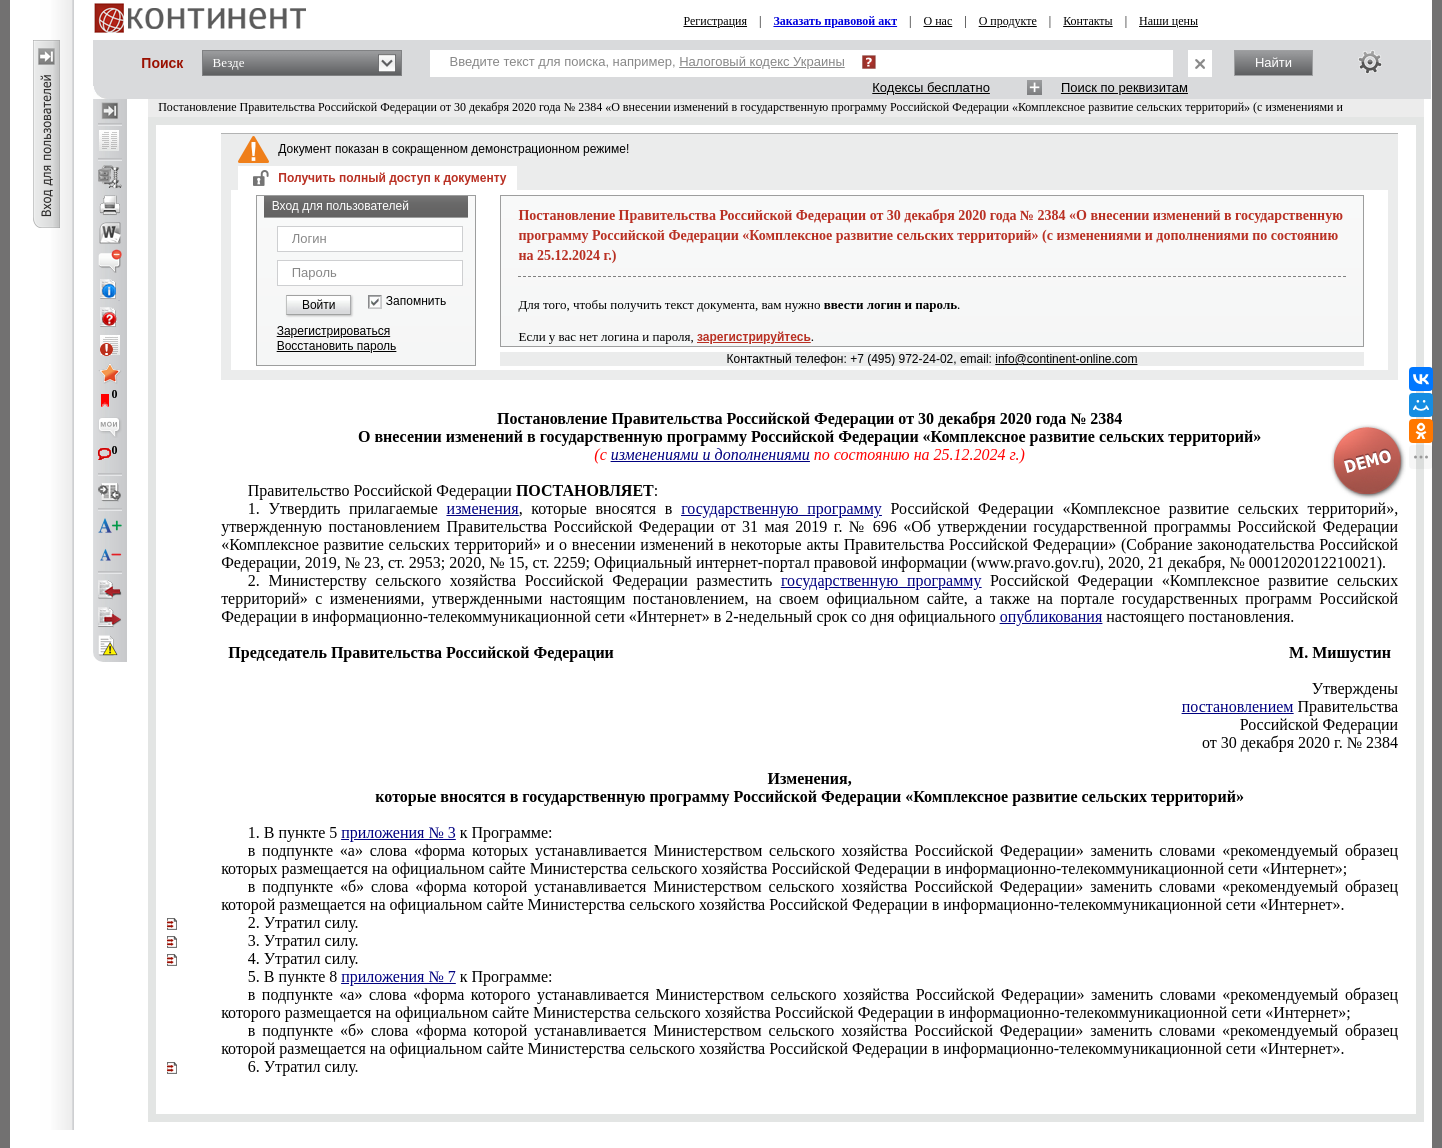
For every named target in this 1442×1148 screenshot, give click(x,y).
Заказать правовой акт (835, 21)
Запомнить (416, 301)
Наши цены (1168, 21)
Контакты (1088, 21)
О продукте (1008, 21)
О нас (938, 21)
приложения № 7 (398, 976)
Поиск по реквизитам (1124, 87)
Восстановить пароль (337, 346)
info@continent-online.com (1066, 359)
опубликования (1051, 616)
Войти (319, 305)
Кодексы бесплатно (931, 87)
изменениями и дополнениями (710, 454)
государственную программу (781, 508)
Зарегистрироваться (333, 331)
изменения (483, 508)
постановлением (1238, 706)
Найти (1273, 62)
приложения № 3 (398, 832)
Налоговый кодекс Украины (762, 61)
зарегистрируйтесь (754, 337)
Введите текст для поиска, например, (647, 61)
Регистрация (715, 21)
